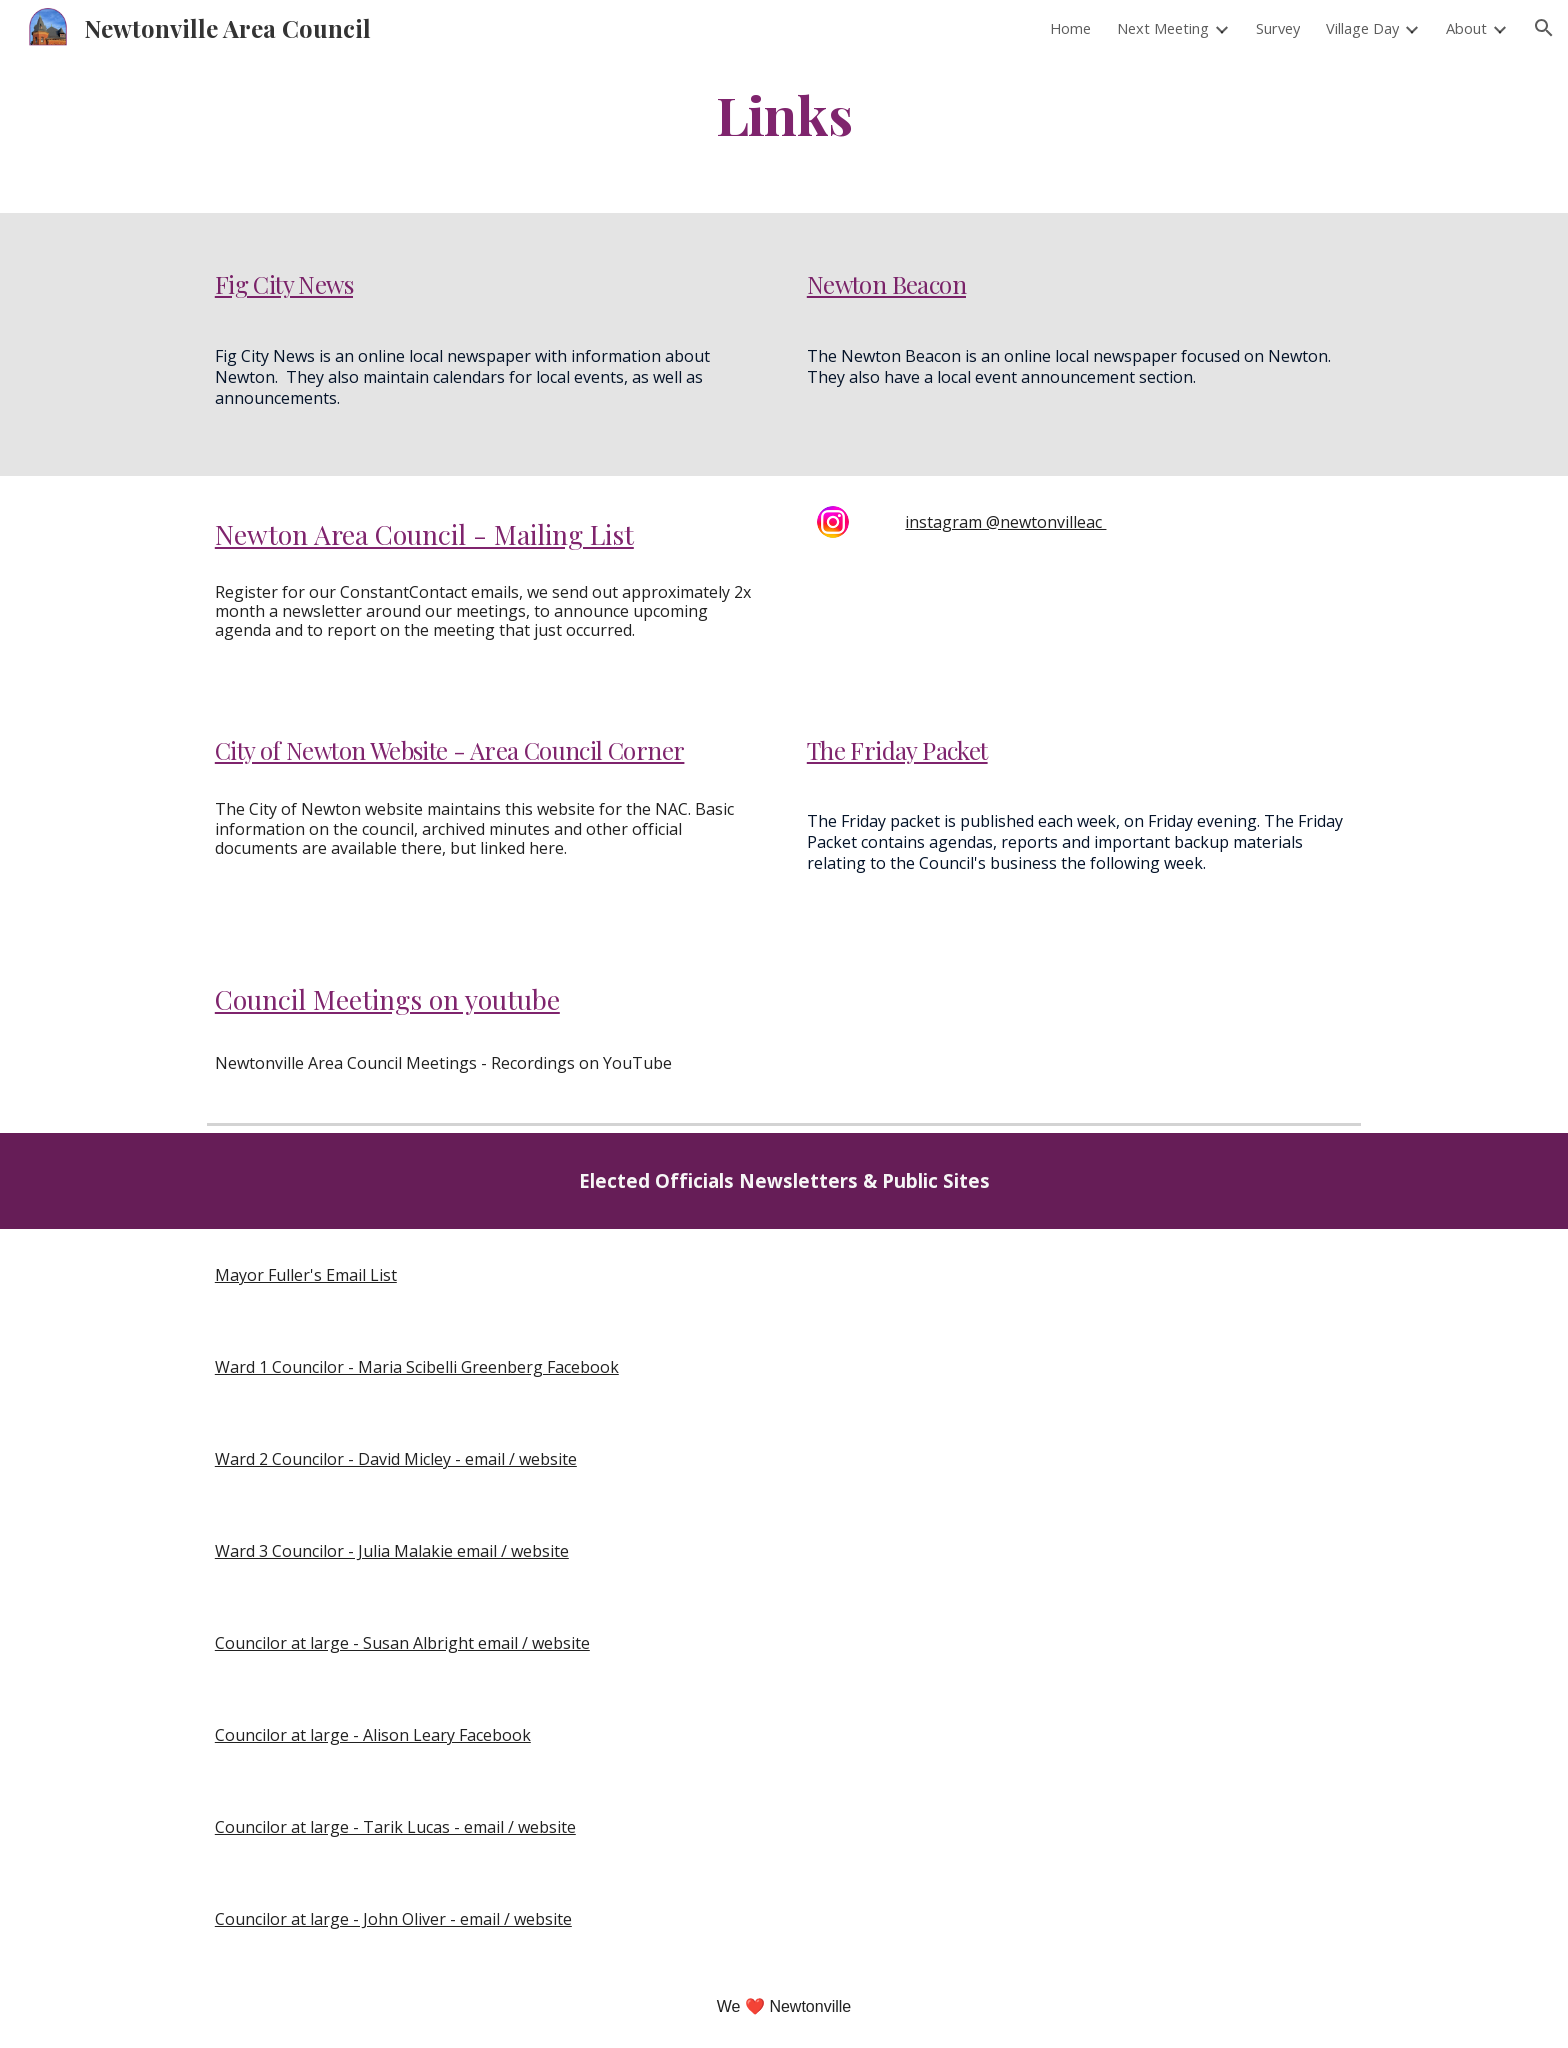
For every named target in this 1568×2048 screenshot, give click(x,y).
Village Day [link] (1362, 28)
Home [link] (1070, 28)
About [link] (1466, 28)
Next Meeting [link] (1163, 28)
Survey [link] (1278, 28)
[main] (784, 113)
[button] (1544, 28)
